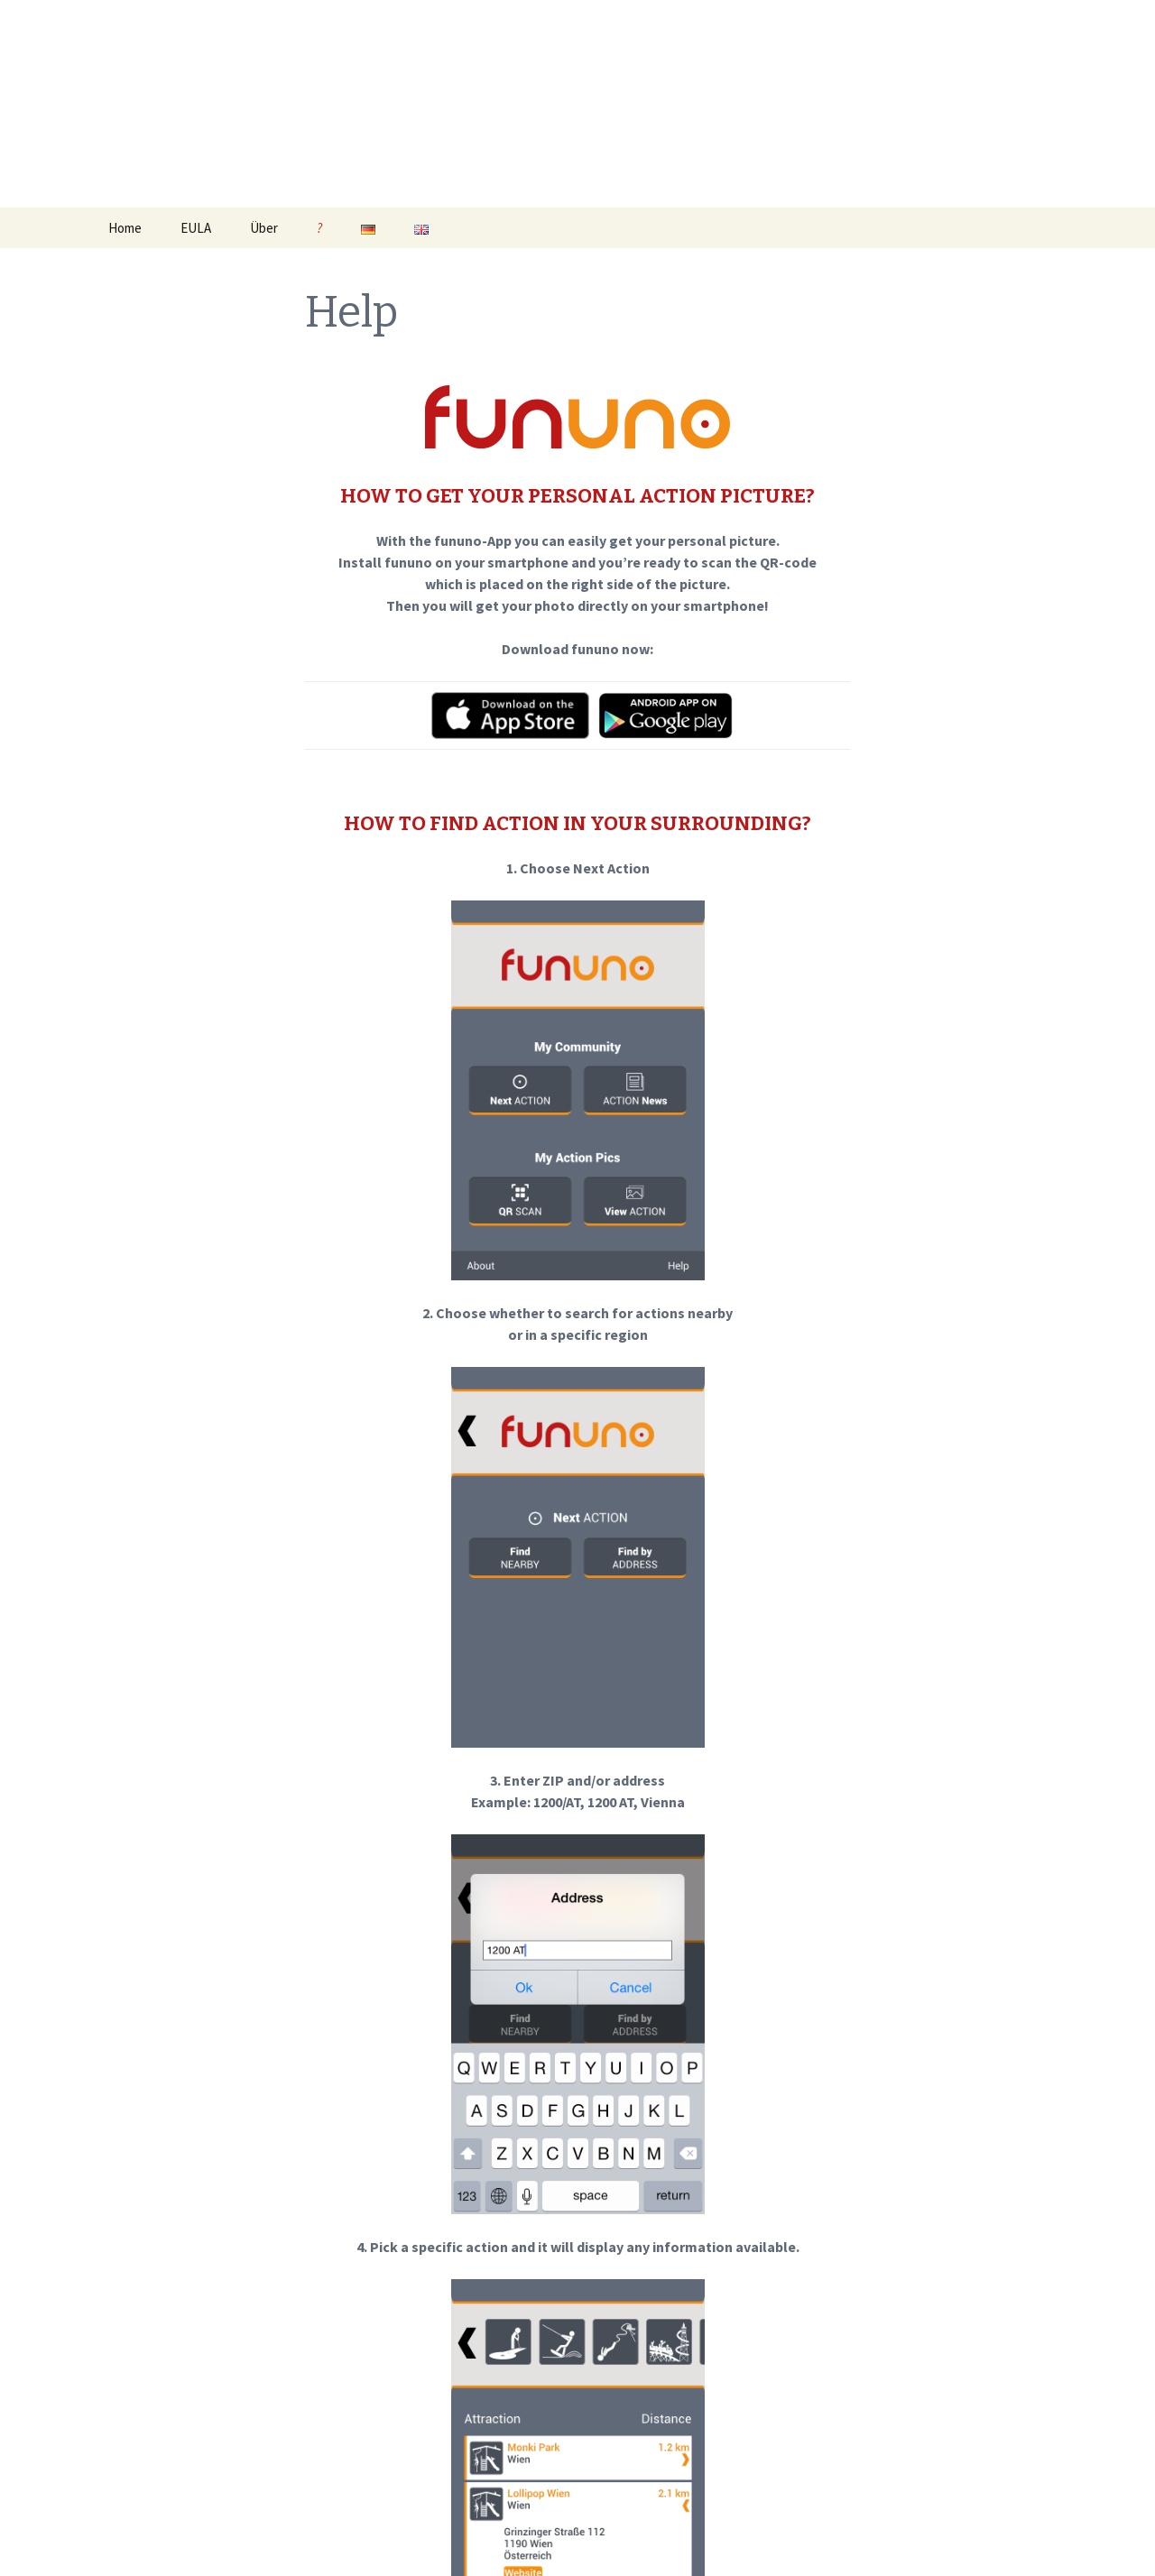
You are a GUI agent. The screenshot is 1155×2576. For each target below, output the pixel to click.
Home (125, 227)
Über (264, 227)
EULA (195, 227)
